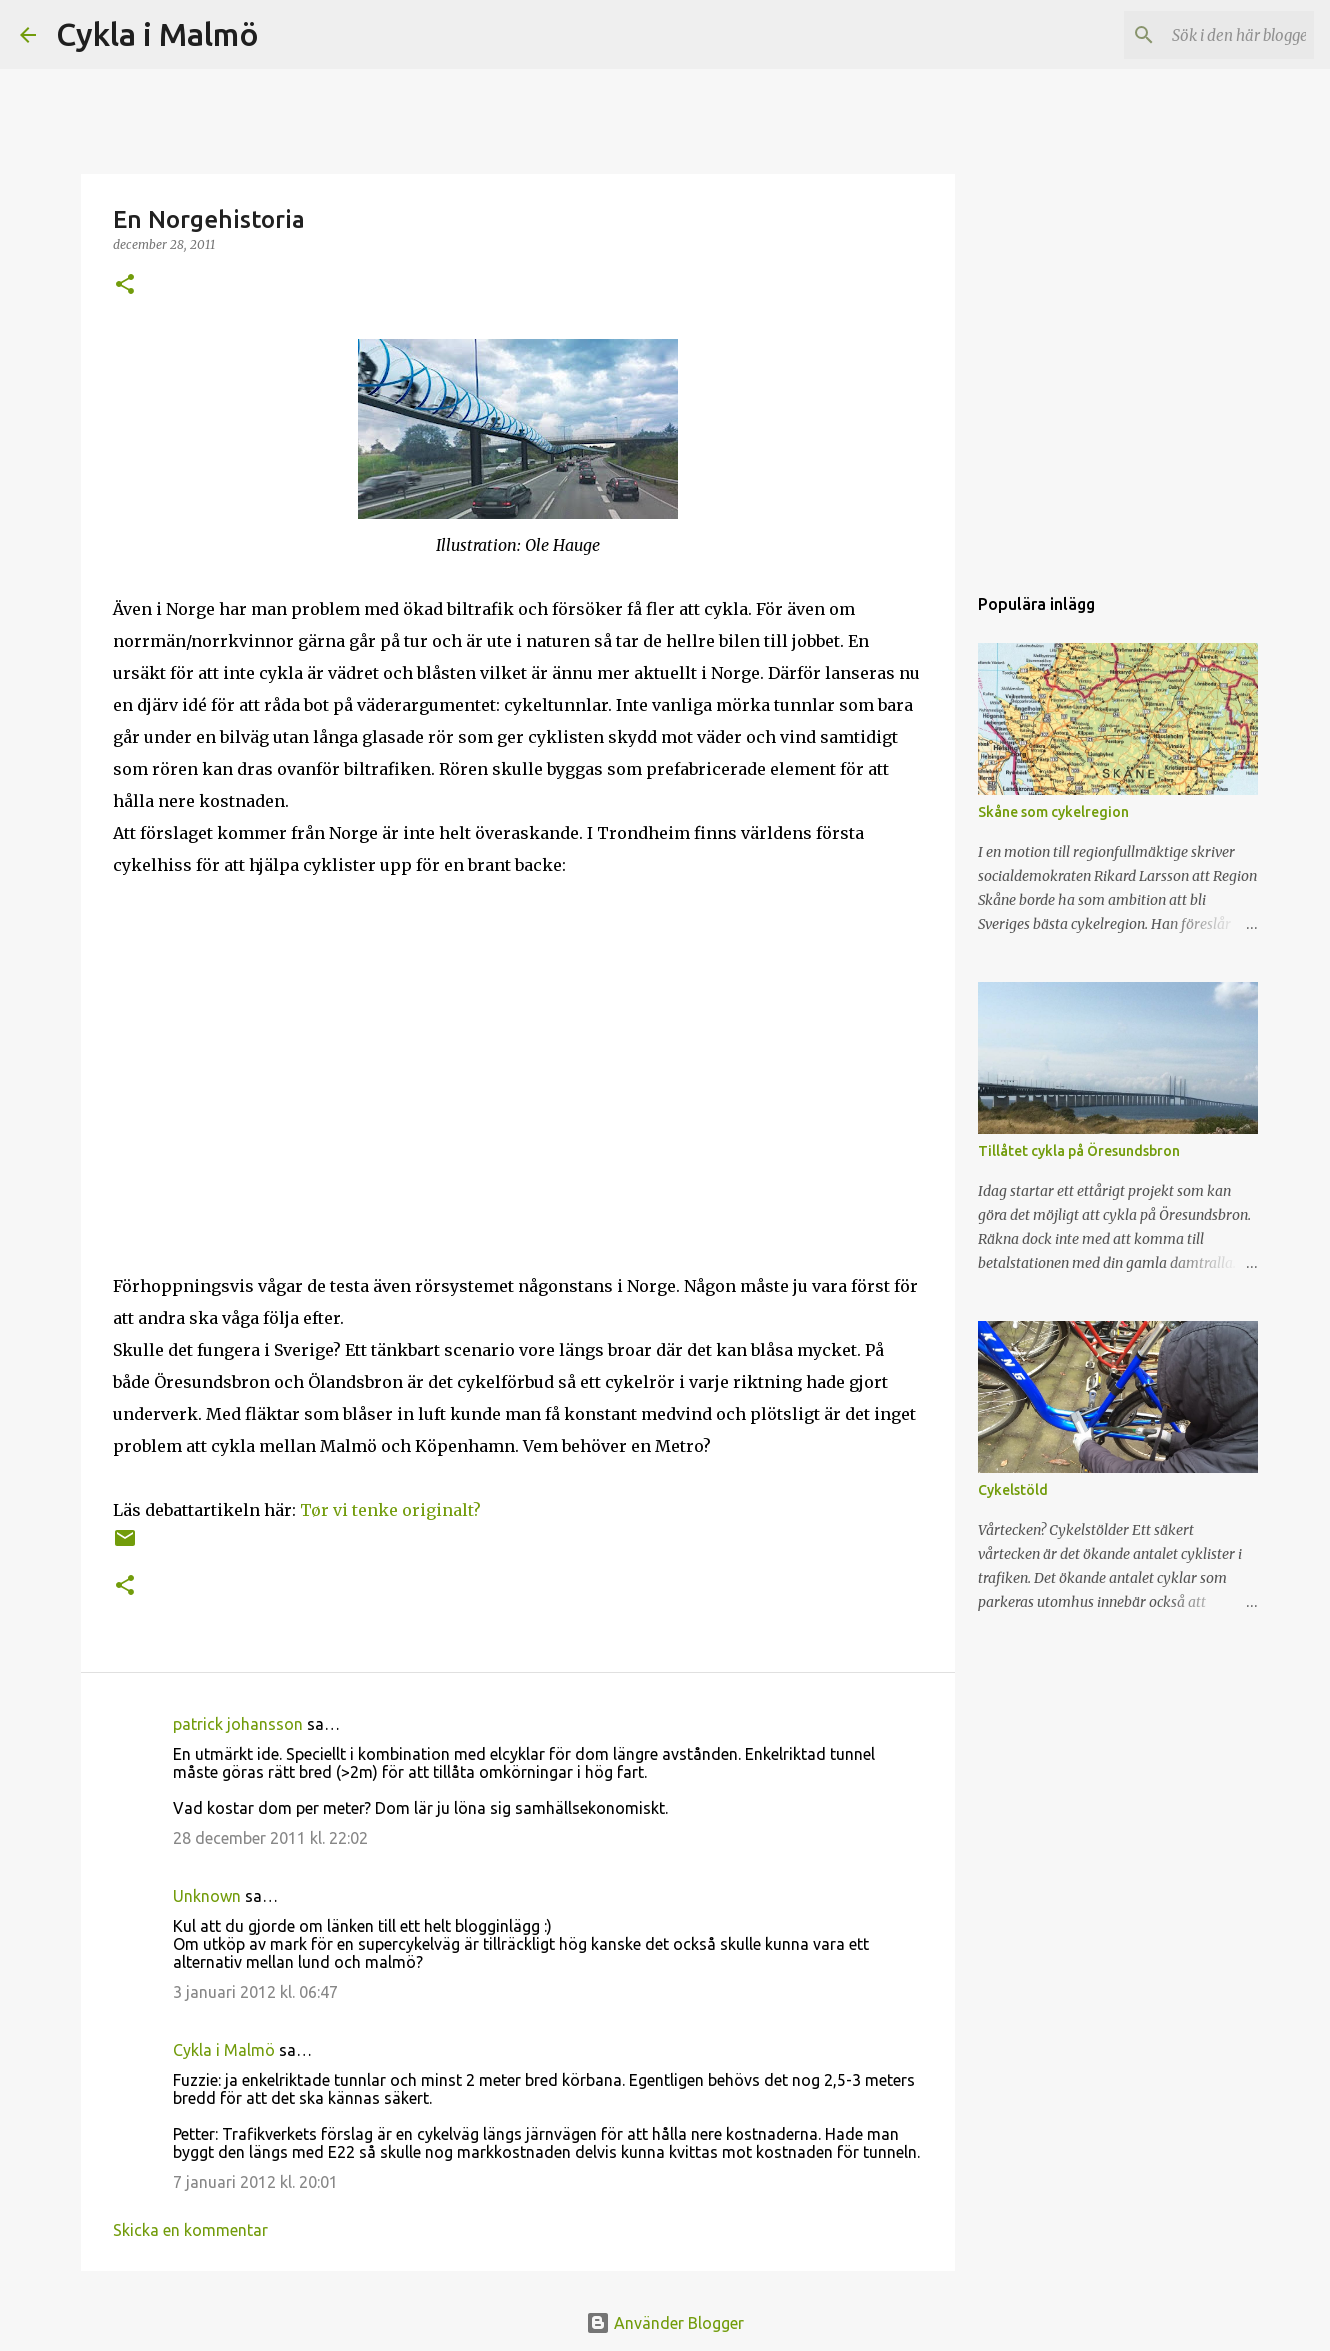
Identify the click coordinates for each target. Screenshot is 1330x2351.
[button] (125, 285)
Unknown (207, 1896)
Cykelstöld (1013, 1490)
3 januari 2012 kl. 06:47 (255, 1992)
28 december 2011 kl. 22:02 (270, 1838)
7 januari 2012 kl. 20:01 (255, 2182)
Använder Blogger (665, 2323)
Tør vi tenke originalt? (390, 1510)
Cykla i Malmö (157, 34)
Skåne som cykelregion (1053, 812)
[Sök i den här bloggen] (1209, 35)
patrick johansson (238, 1724)
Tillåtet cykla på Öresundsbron (1079, 1151)
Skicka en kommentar (190, 2230)
